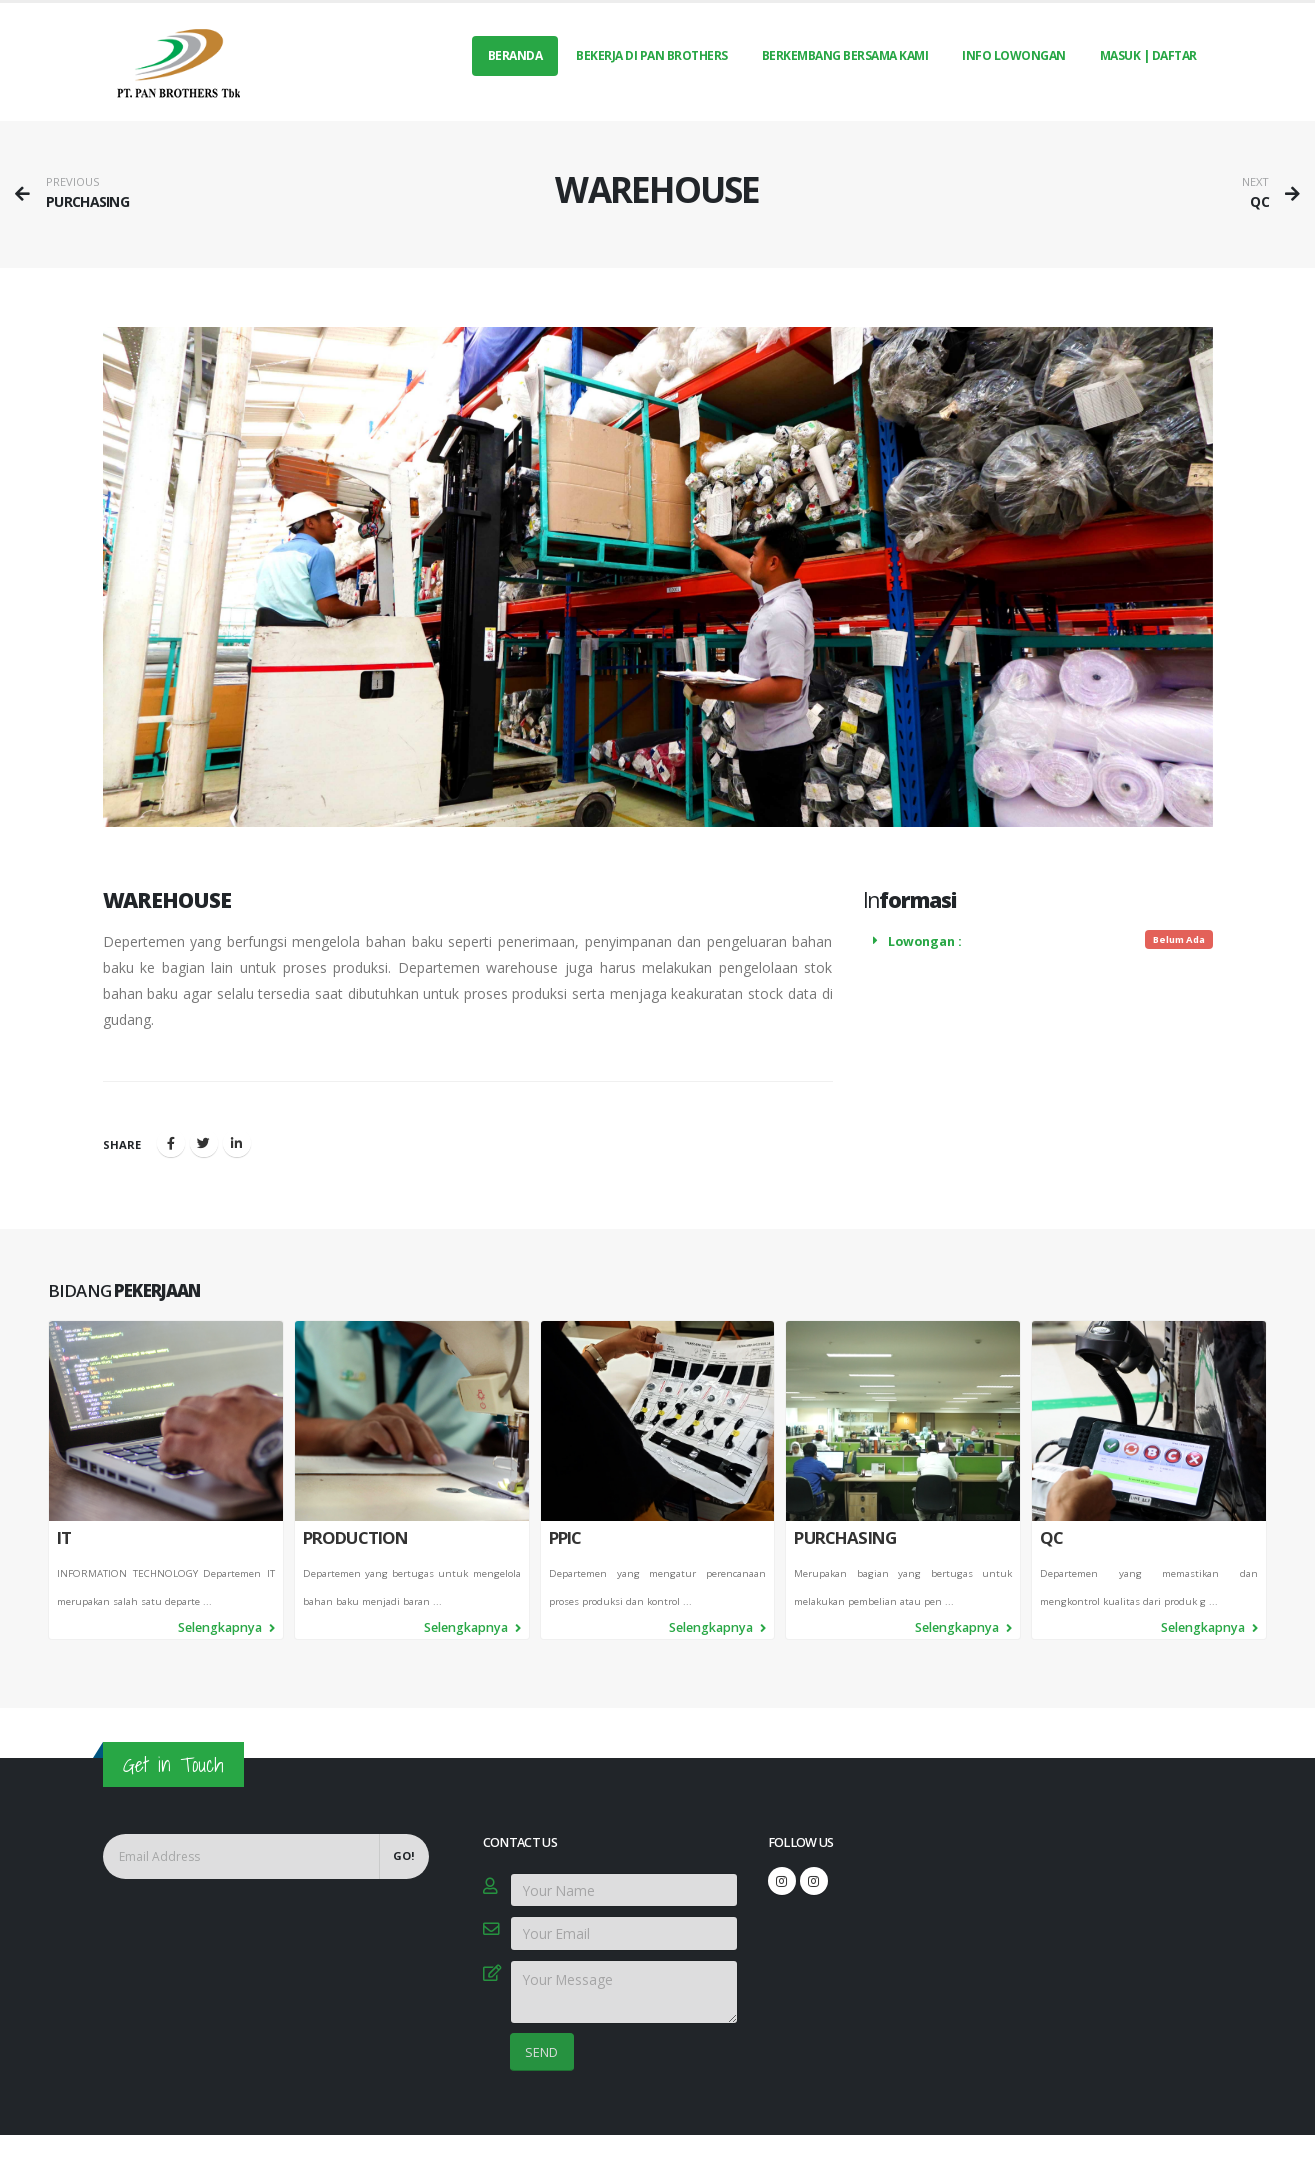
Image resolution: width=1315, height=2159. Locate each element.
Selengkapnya (226, 1633)
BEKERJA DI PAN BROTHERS (652, 55)
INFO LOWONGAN (1014, 55)
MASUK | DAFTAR (1148, 55)
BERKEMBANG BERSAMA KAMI (845, 55)
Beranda (515, 55)
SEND (541, 2052)
